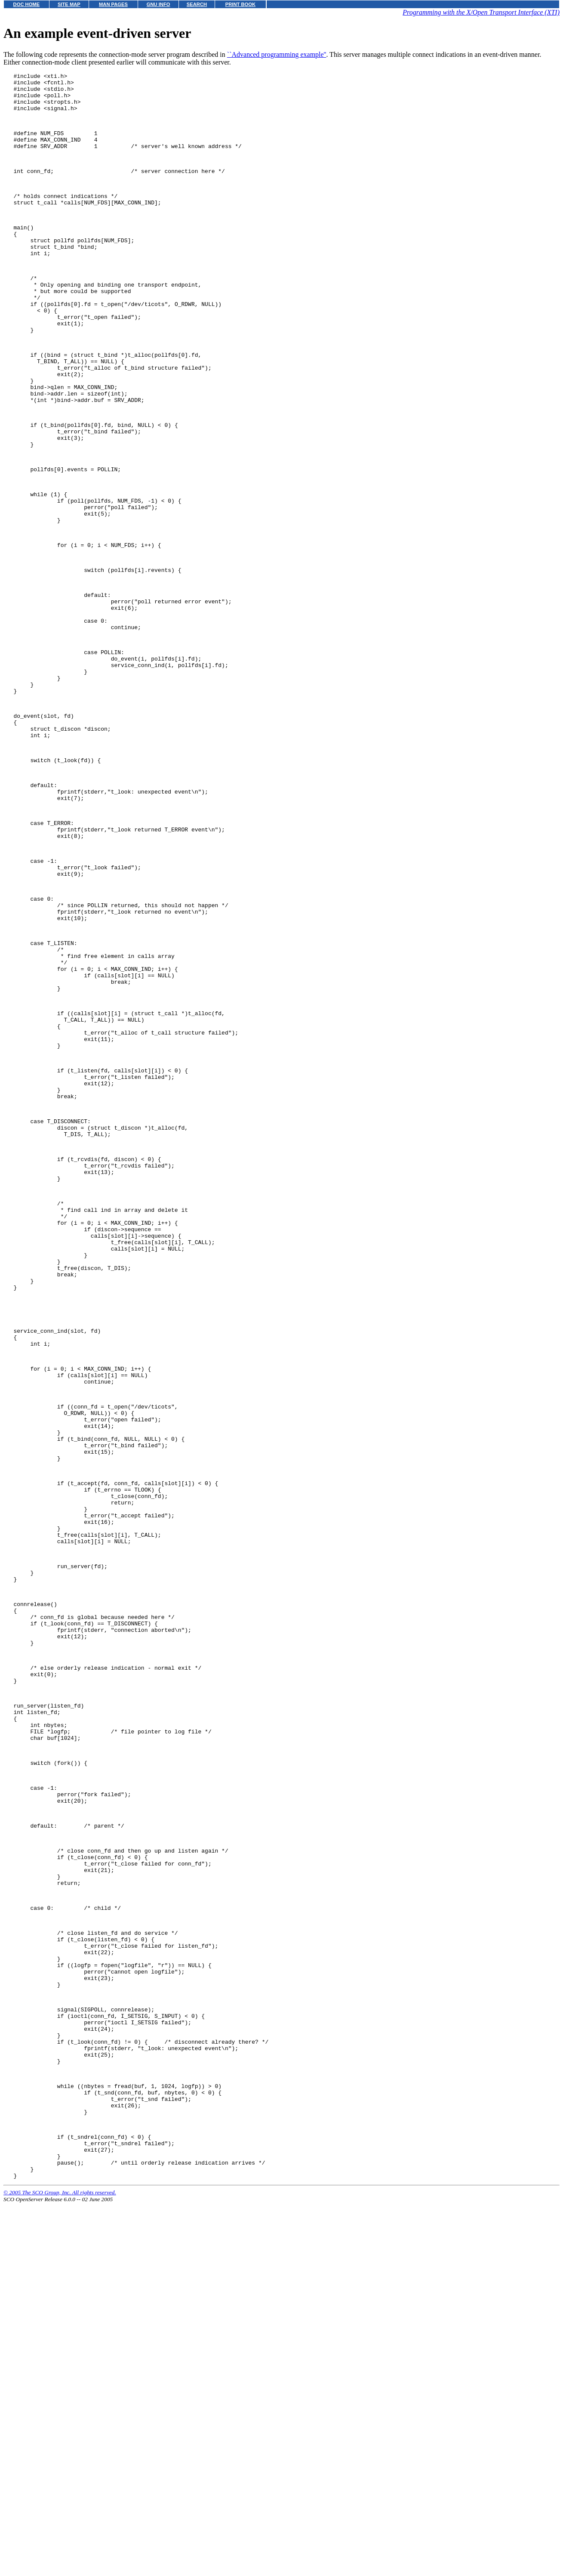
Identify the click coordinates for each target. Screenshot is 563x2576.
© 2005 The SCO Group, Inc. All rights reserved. (59, 2565)
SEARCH (197, 4)
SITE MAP (69, 4)
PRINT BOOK (240, 4)
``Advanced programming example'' (276, 54)
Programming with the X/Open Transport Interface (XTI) (481, 12)
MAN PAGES (113, 4)
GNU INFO (158, 4)
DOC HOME (26, 4)
